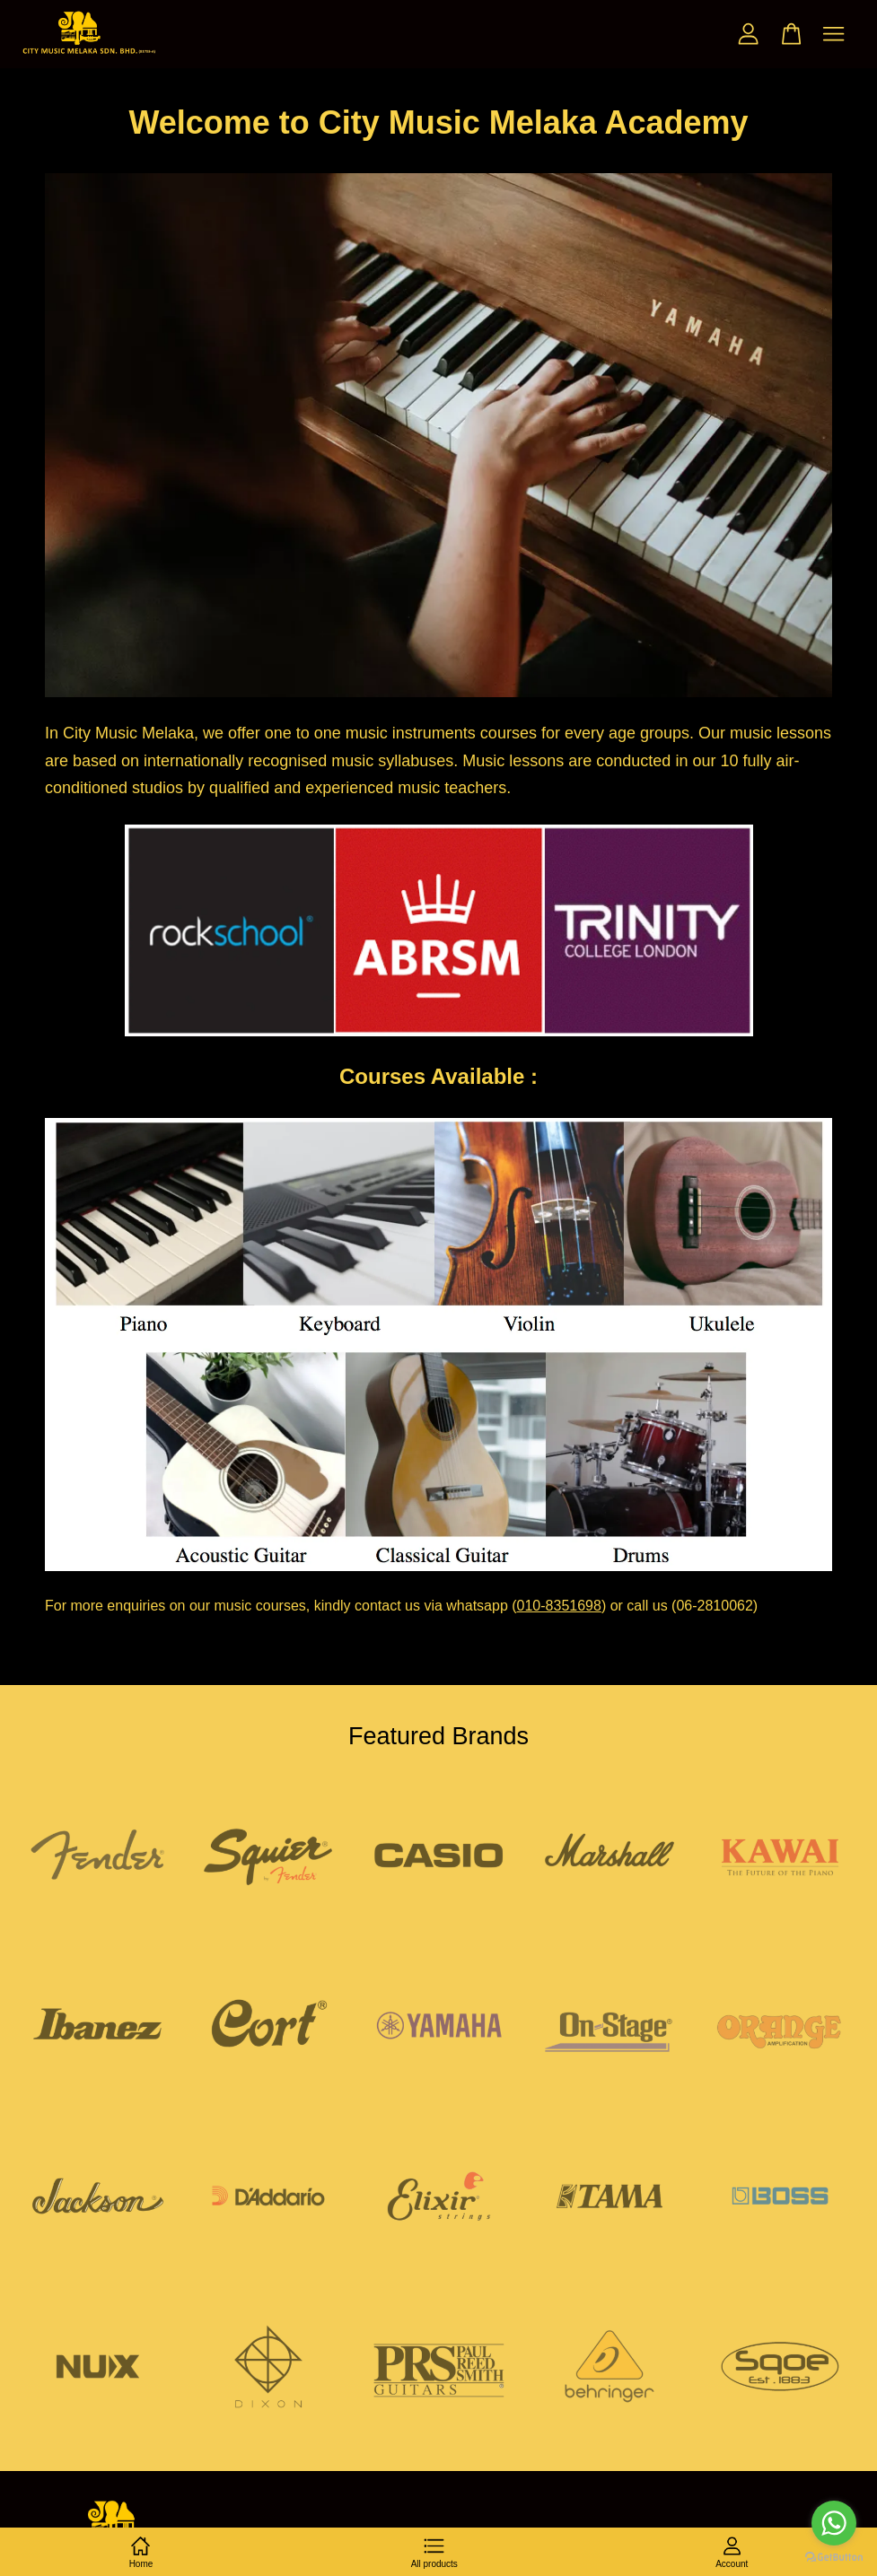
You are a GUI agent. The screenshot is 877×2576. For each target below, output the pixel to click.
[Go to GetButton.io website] (834, 2557)
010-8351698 (559, 1605)
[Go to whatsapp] (833, 2523)
